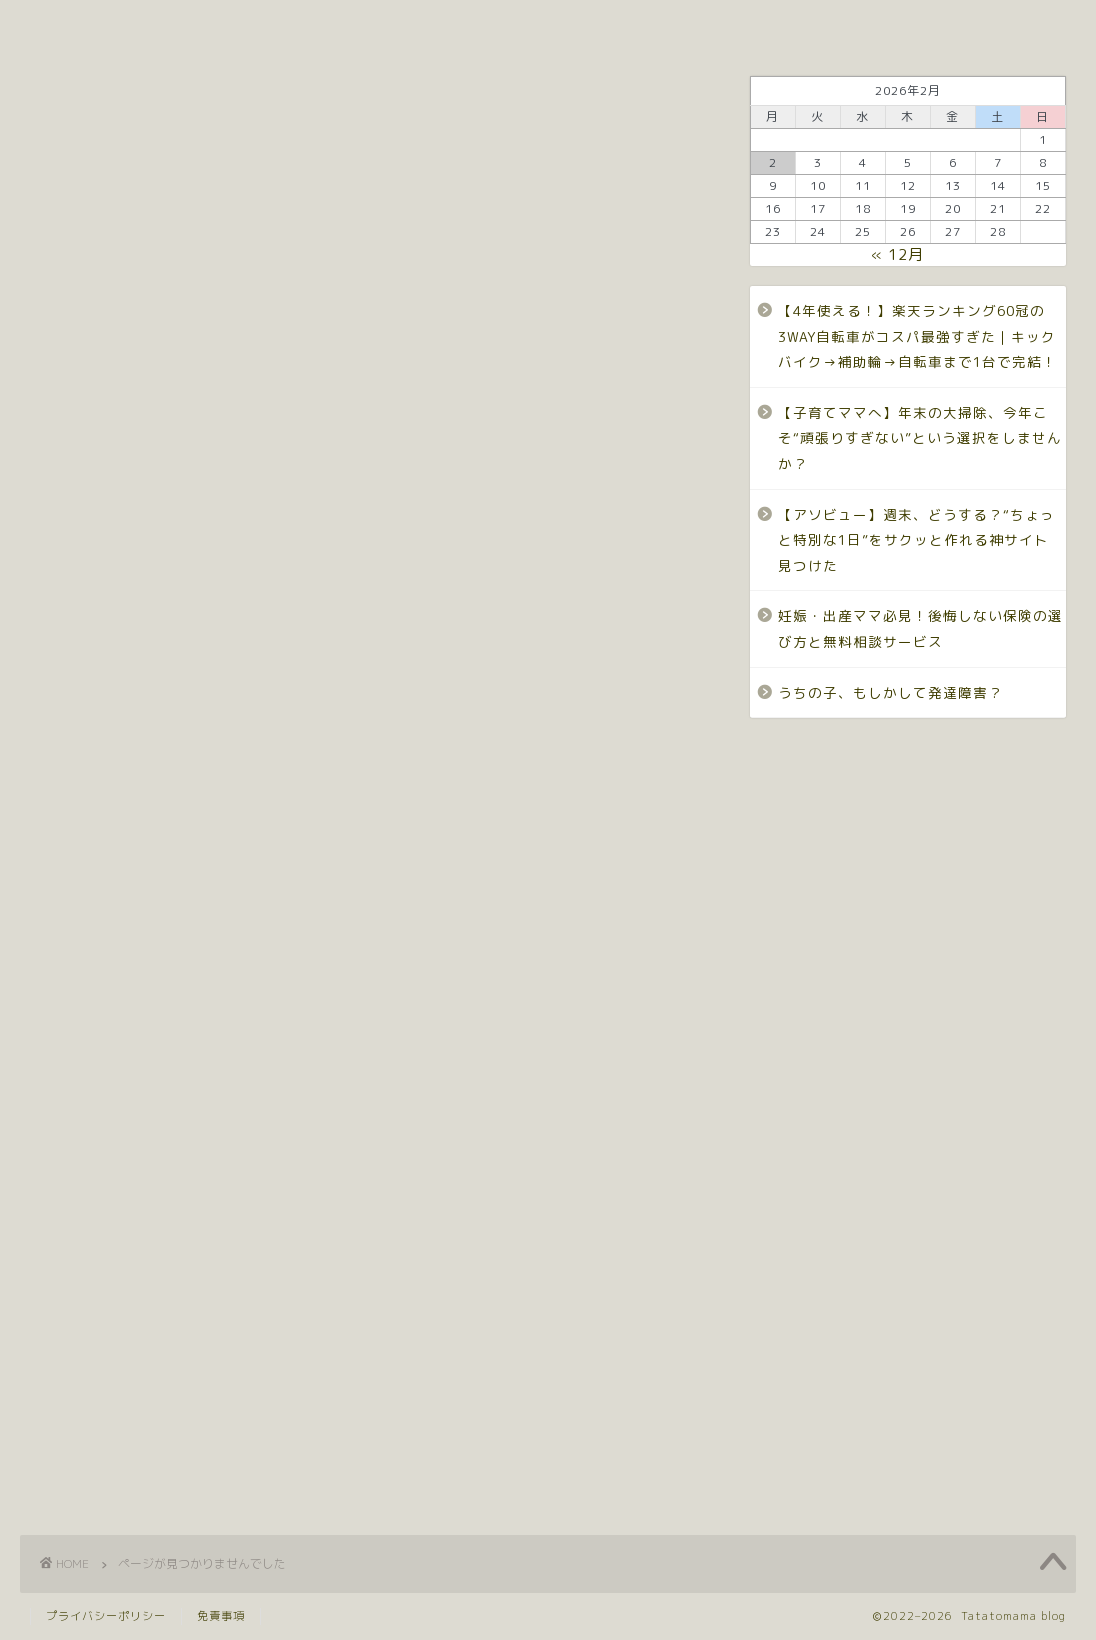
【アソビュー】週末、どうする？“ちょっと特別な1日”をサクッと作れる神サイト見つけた (916, 540)
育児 (129, 1400)
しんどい (148, 1002)
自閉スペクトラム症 (195, 1433)
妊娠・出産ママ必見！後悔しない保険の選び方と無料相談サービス (920, 628)
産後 (129, 1334)
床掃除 (138, 1301)
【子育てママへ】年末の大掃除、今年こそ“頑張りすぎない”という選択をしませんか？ (920, 438)
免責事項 (221, 1616)
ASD (127, 936)
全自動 (138, 1168)
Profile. (288, 24)
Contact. (403, 24)
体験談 (138, 1135)
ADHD (134, 903)
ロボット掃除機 (176, 1035)
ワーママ (894, 24)
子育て (788, 24)
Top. (190, 24)
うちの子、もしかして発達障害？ (890, 692)
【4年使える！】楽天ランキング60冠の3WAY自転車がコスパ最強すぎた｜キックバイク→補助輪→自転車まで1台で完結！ (917, 336)
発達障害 (682, 24)
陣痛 (129, 1466)
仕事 (129, 1102)
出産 (129, 1201)
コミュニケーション (195, 969)
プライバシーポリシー (106, 1616)
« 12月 (897, 254)
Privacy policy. (543, 24)
